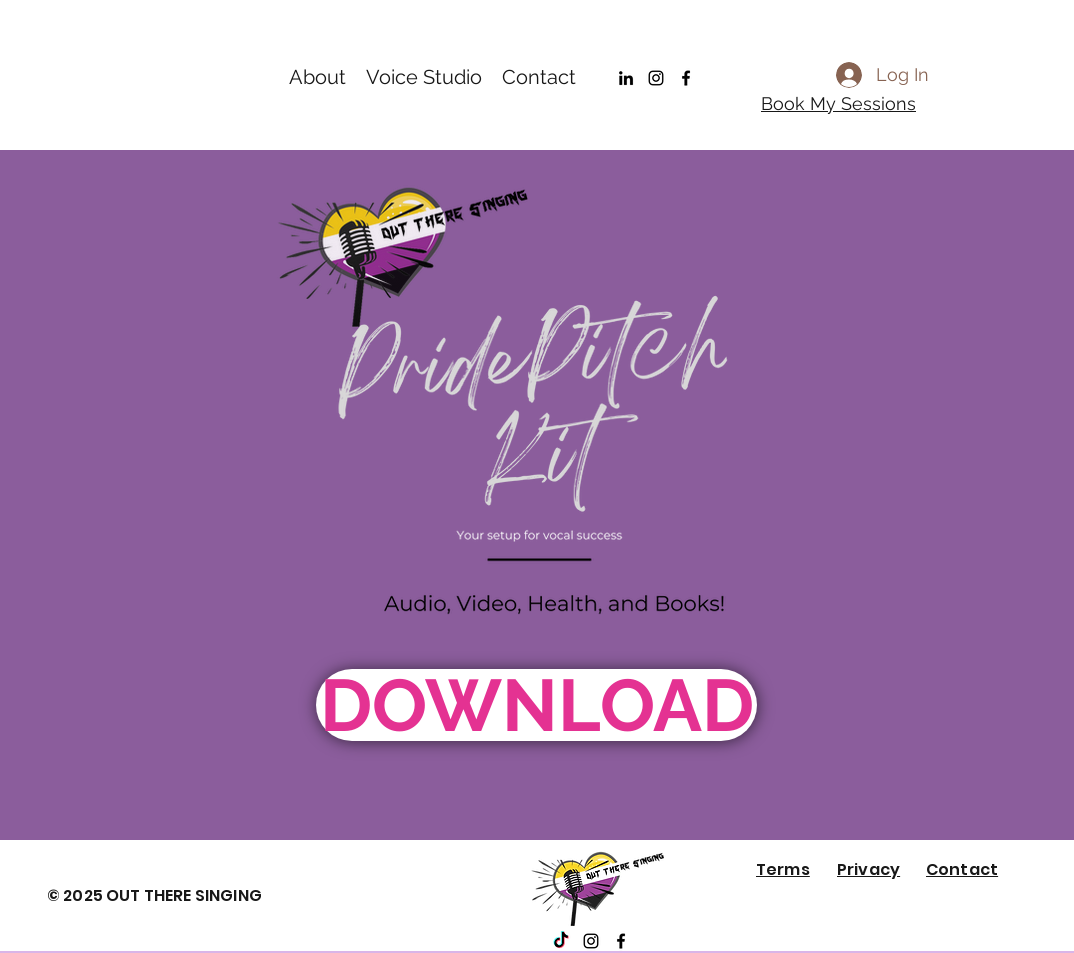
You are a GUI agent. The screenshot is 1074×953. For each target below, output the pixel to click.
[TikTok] (561, 941)
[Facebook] (686, 78)
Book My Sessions (838, 103)
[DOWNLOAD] (536, 705)
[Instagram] (656, 78)
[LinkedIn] (626, 78)
